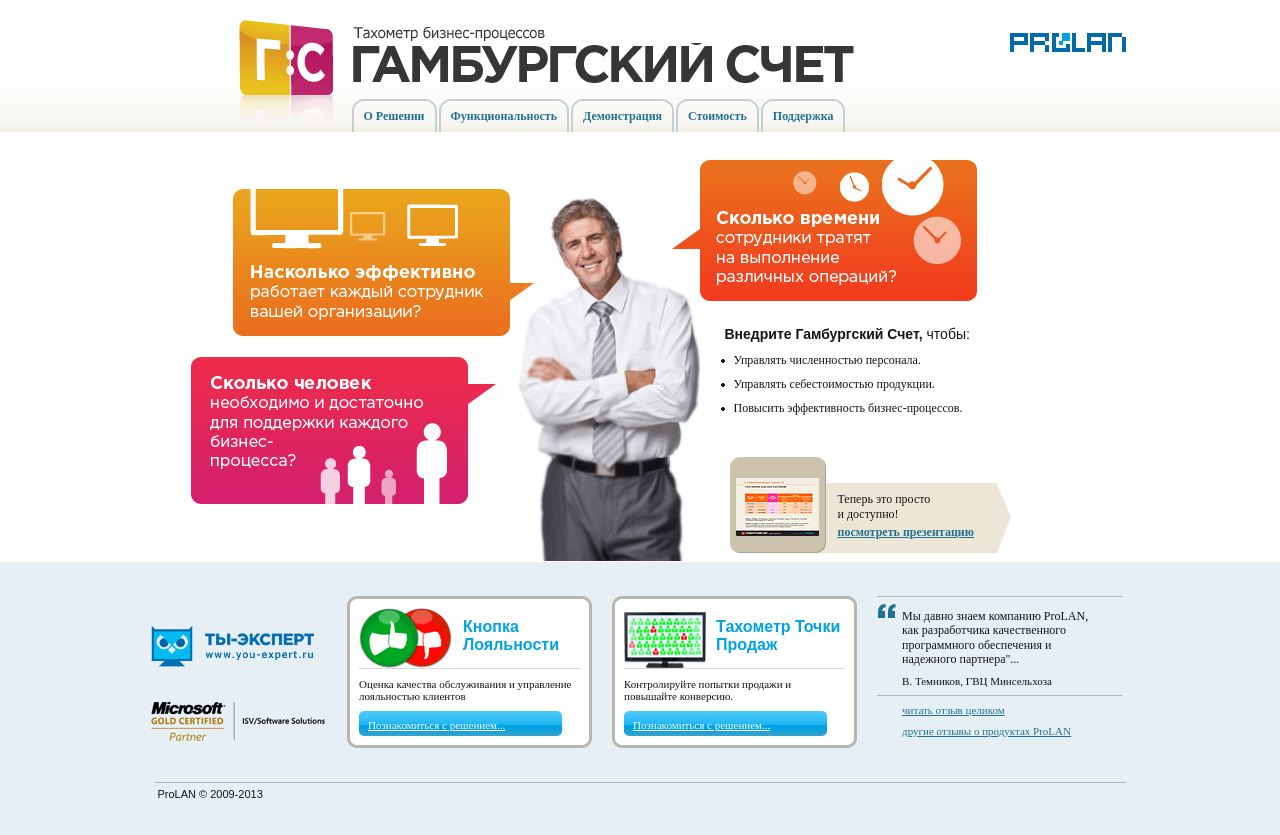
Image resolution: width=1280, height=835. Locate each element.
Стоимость (717, 116)
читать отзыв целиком (953, 710)
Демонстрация (622, 116)
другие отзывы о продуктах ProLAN (986, 731)
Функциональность (504, 116)
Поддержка (803, 116)
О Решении (394, 116)
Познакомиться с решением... (436, 725)
